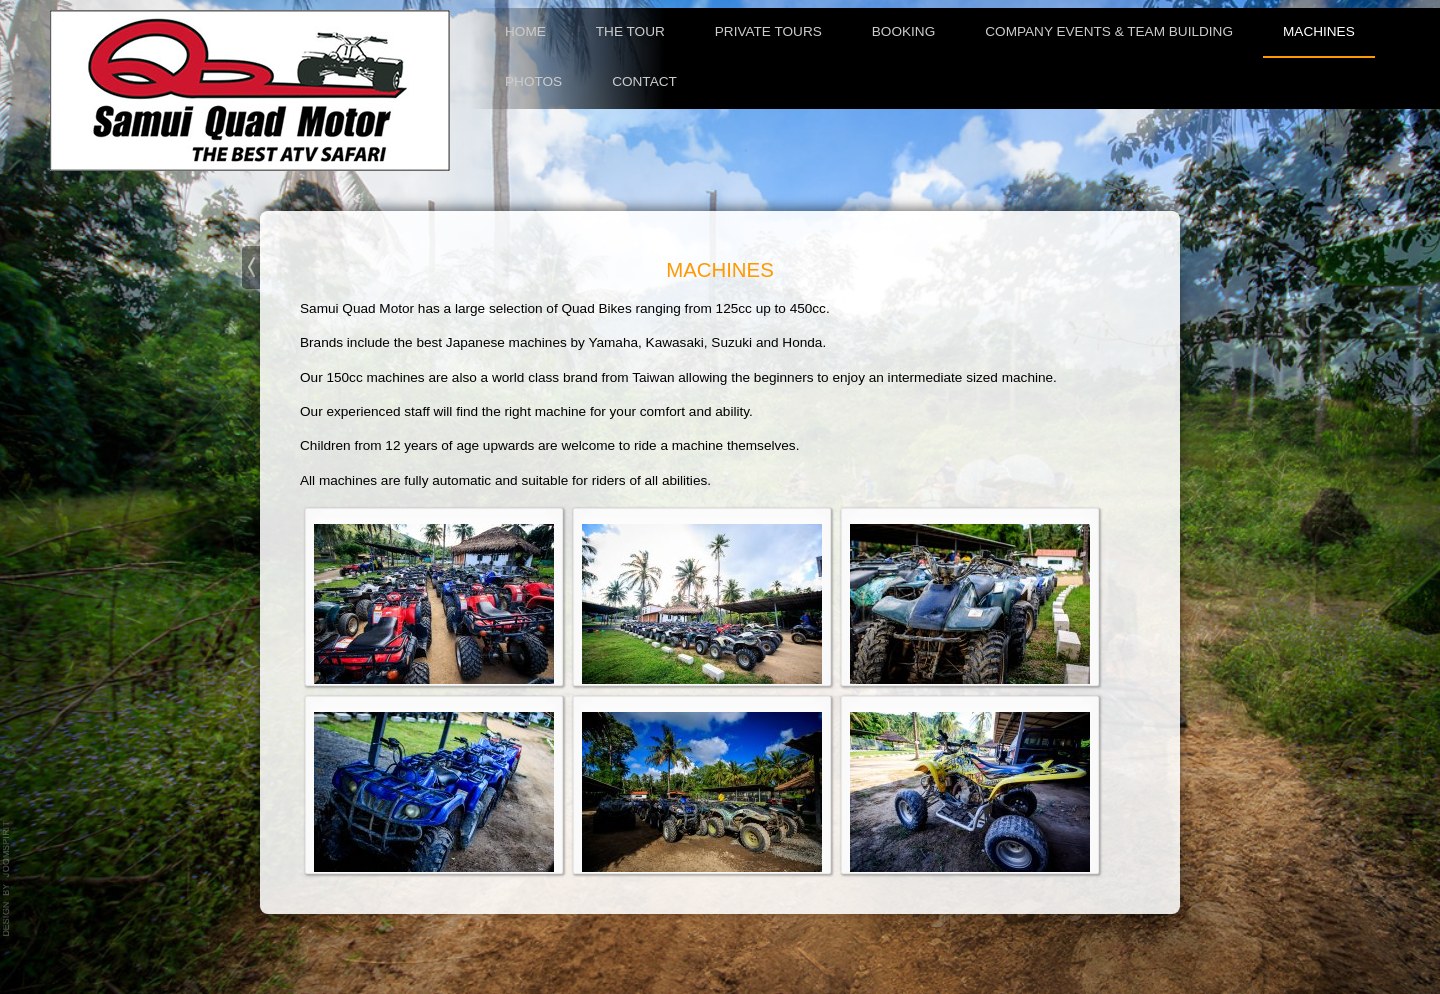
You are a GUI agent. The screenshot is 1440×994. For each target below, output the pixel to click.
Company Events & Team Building (1109, 31)
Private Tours (768, 31)
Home (525, 31)
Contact (644, 81)
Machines (1319, 31)
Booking (903, 31)
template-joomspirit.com (7, 879)
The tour (630, 31)
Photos (533, 81)
